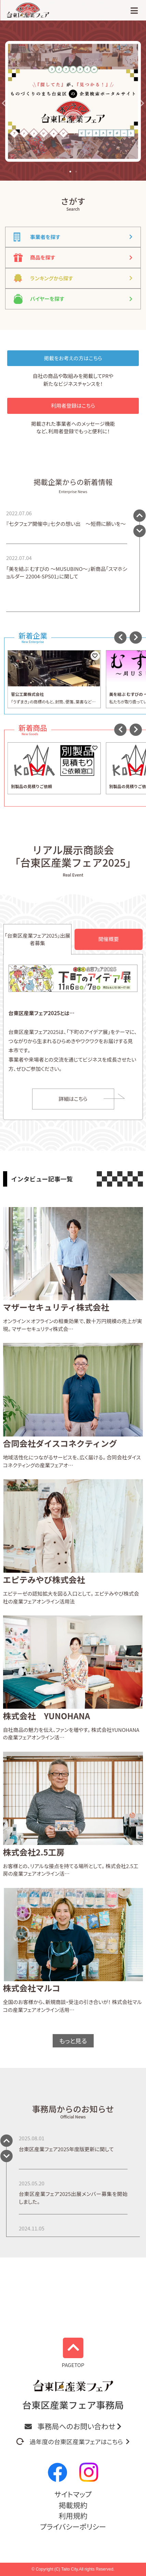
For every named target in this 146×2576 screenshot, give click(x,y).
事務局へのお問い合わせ (73, 2426)
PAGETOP (73, 2353)
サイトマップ (73, 2494)
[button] (5, 103)
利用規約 (73, 2515)
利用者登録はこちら (73, 405)
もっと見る (73, 2040)
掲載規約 (73, 2505)
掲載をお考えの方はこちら (73, 358)
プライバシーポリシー (73, 2526)
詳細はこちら (72, 1098)
